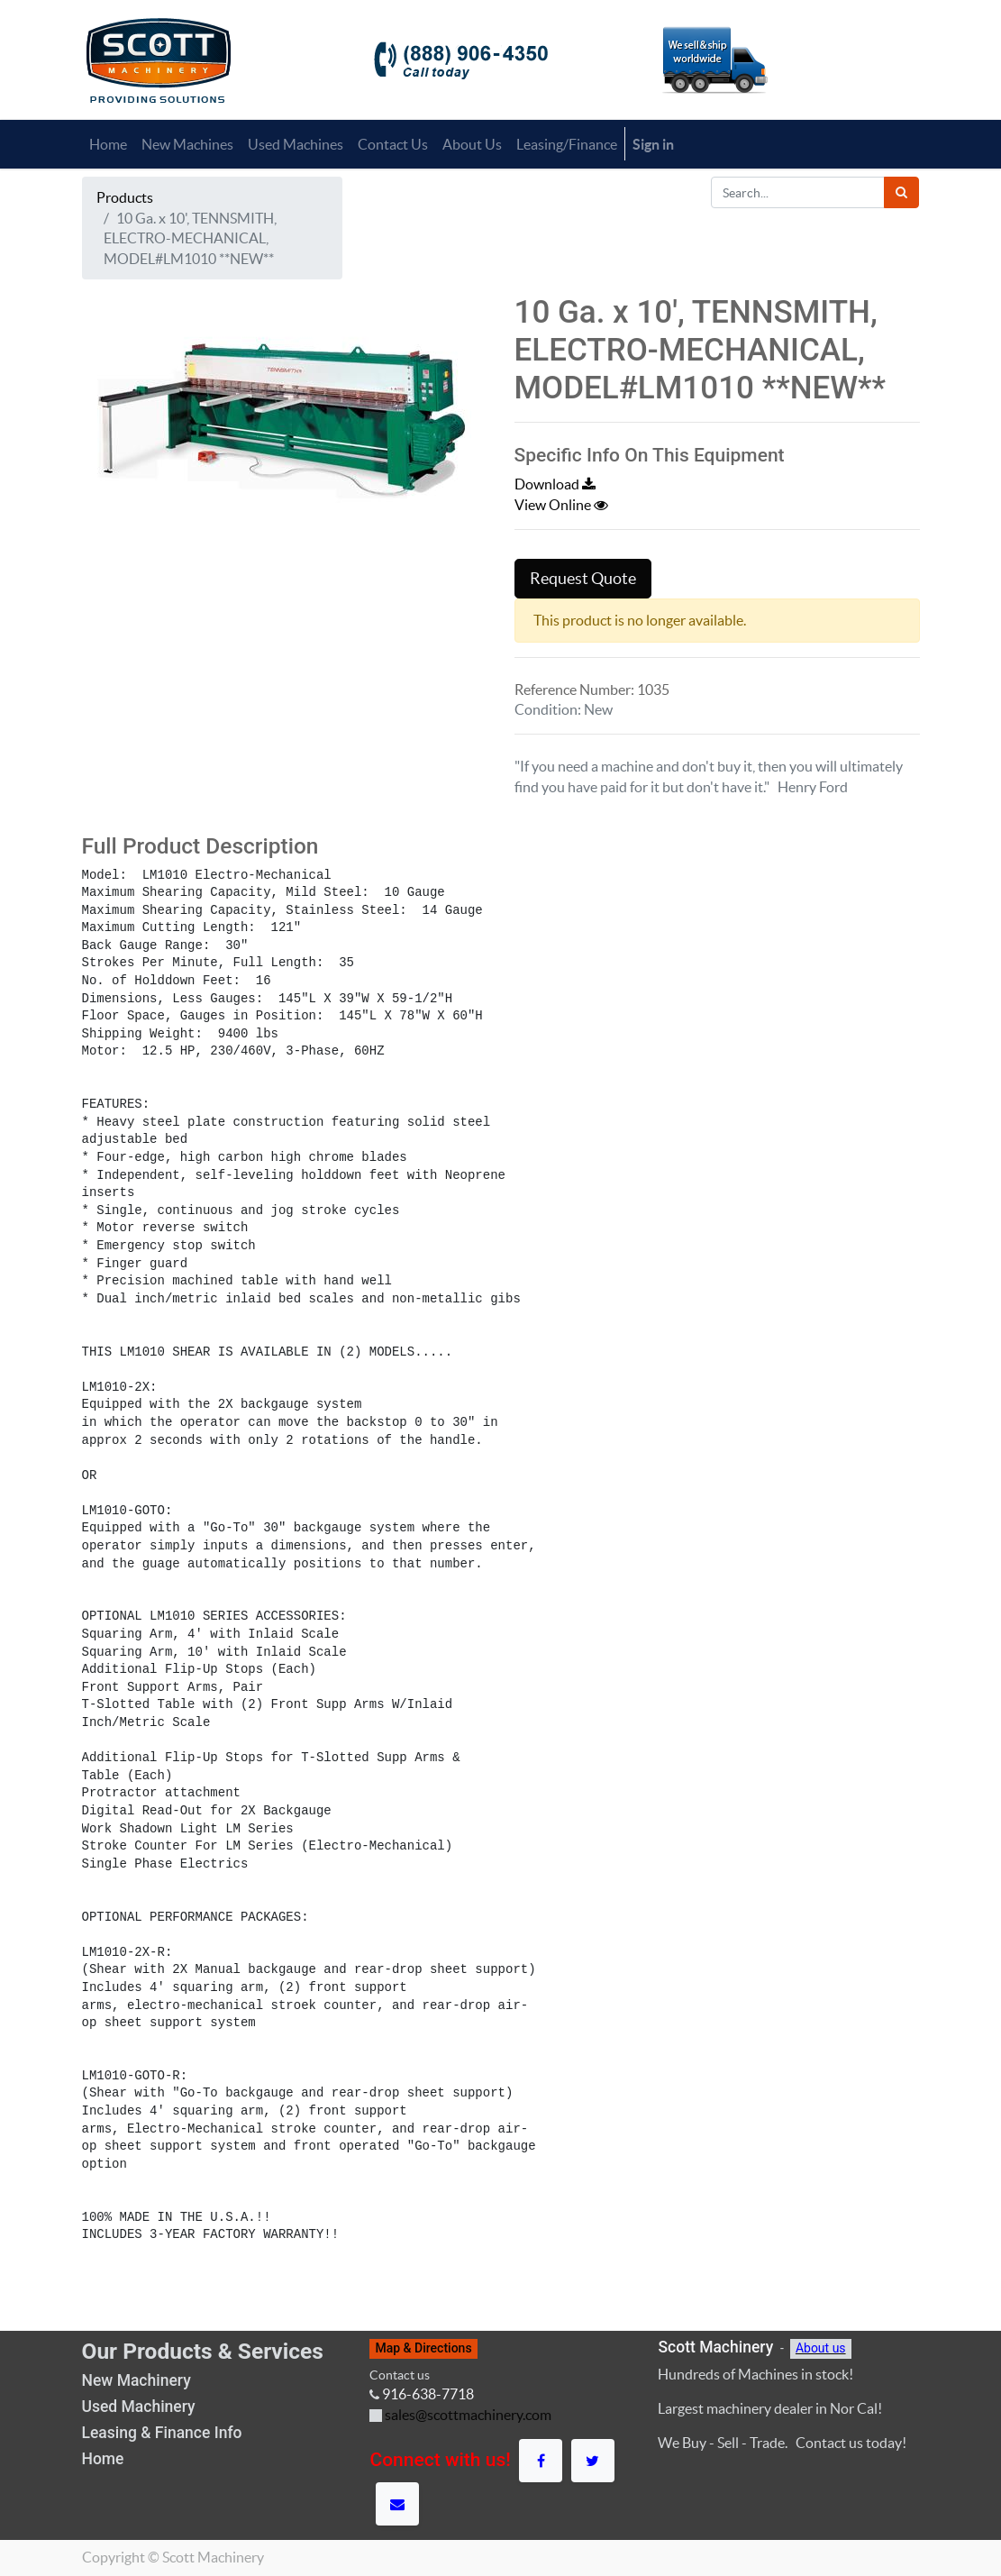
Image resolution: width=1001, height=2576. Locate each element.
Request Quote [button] (583, 579)
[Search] (901, 192)
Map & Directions (423, 2348)
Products (124, 197)
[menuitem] (108, 144)
